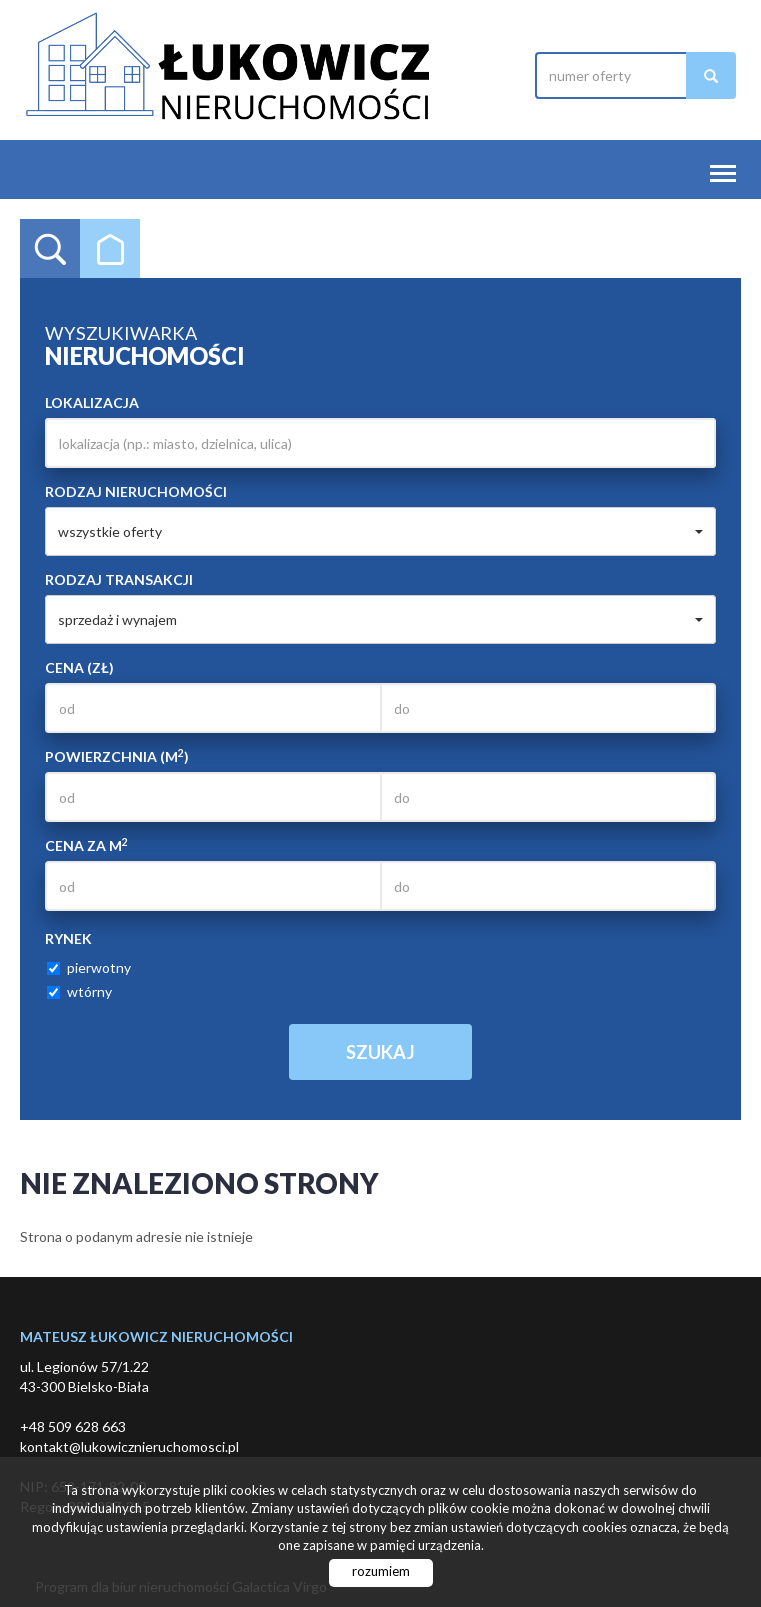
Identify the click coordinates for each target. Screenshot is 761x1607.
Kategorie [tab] (110, 249)
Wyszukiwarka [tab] (50, 249)
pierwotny (89, 967)
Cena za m (86, 845)
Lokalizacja (92, 402)
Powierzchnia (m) (117, 756)
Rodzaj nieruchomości (136, 491)
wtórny (79, 991)
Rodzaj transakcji (119, 579)
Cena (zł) (79, 667)
